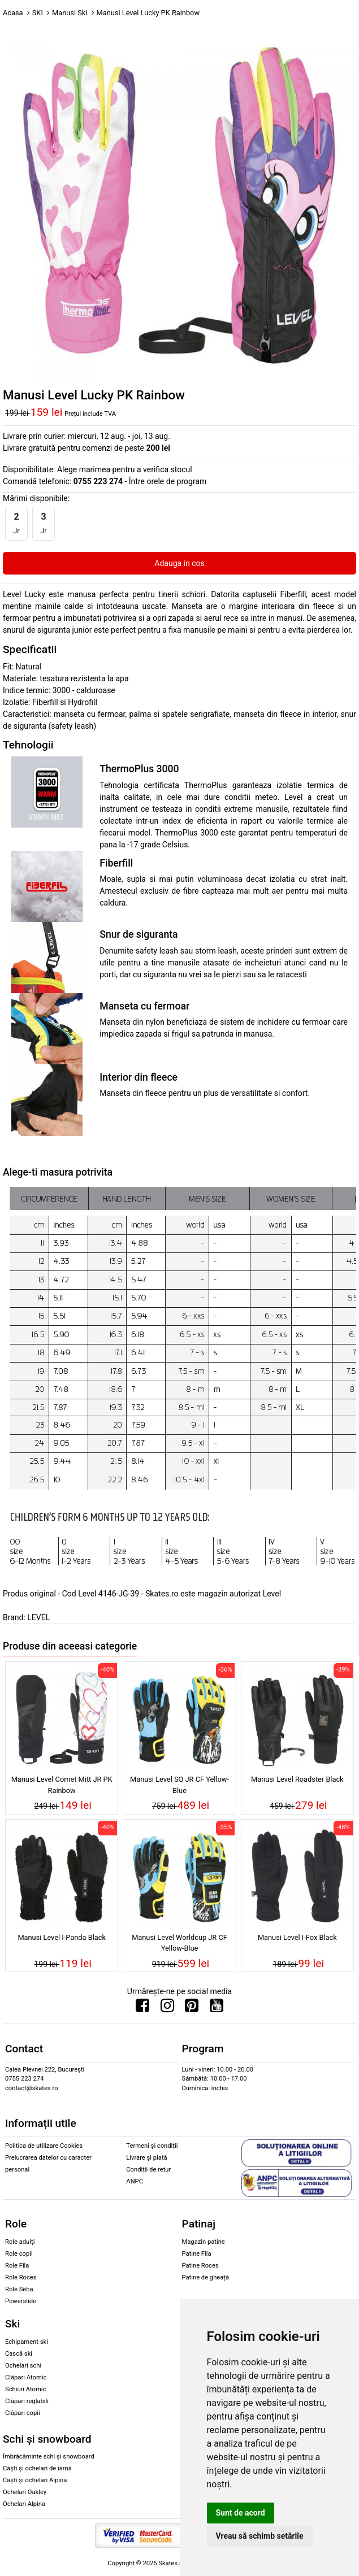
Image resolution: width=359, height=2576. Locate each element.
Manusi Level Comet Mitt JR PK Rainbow (62, 1784)
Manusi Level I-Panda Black (62, 1937)
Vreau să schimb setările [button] (260, 2535)
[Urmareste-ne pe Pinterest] (191, 2008)
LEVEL (38, 1617)
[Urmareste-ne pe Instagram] (167, 2008)
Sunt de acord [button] (240, 2512)
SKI (37, 12)
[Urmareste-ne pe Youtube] (216, 2008)
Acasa (13, 12)
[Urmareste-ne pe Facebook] (142, 2008)
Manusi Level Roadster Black (297, 1779)
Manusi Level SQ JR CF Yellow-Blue (179, 1784)
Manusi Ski (69, 12)
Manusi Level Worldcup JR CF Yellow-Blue (179, 1942)
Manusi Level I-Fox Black (297, 1937)
